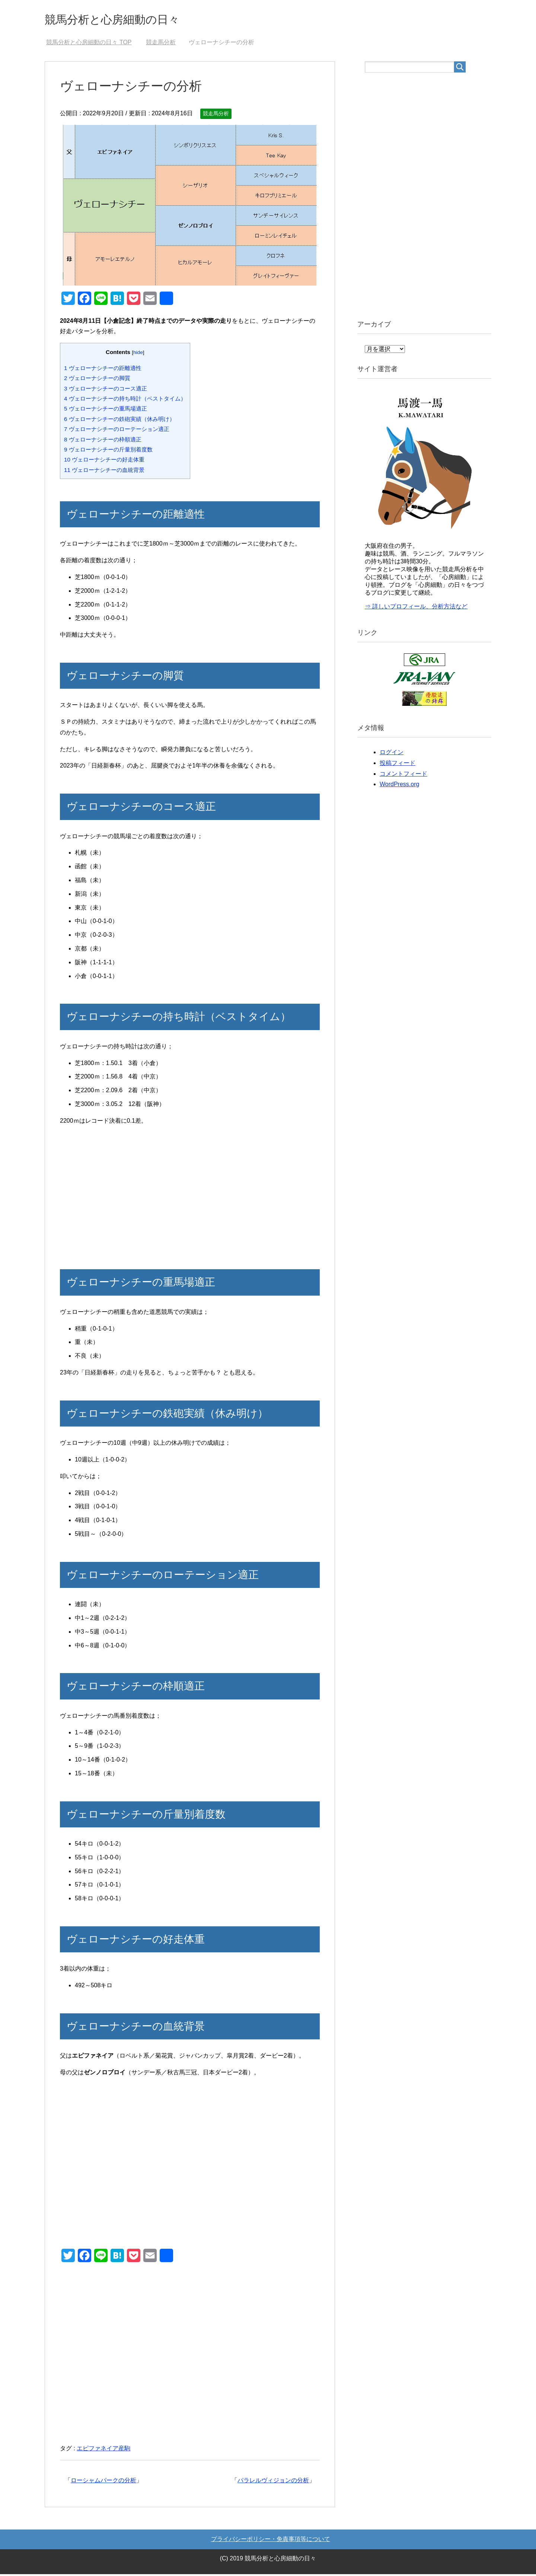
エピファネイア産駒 (103, 2450)
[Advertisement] (190, 1197)
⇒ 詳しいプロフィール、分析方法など (416, 608)
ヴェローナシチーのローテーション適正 (116, 431)
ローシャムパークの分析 (103, 2482)
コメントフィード (403, 775)
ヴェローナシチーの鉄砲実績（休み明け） (119, 421)
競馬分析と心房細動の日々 (125, 20)
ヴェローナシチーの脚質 (97, 380)
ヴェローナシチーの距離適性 (102, 370)
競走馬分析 (216, 115)
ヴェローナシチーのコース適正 (105, 390)
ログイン (391, 754)
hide (138, 354)
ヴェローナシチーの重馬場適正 (105, 410)
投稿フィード (397, 765)
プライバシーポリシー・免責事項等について (270, 2541)
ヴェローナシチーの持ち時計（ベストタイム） (125, 400)
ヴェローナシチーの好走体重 (104, 461)
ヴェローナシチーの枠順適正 (102, 441)
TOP (88, 44)
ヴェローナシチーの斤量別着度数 (108, 451)
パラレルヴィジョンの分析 (273, 2482)
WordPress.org (399, 786)
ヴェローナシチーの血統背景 (104, 472)
